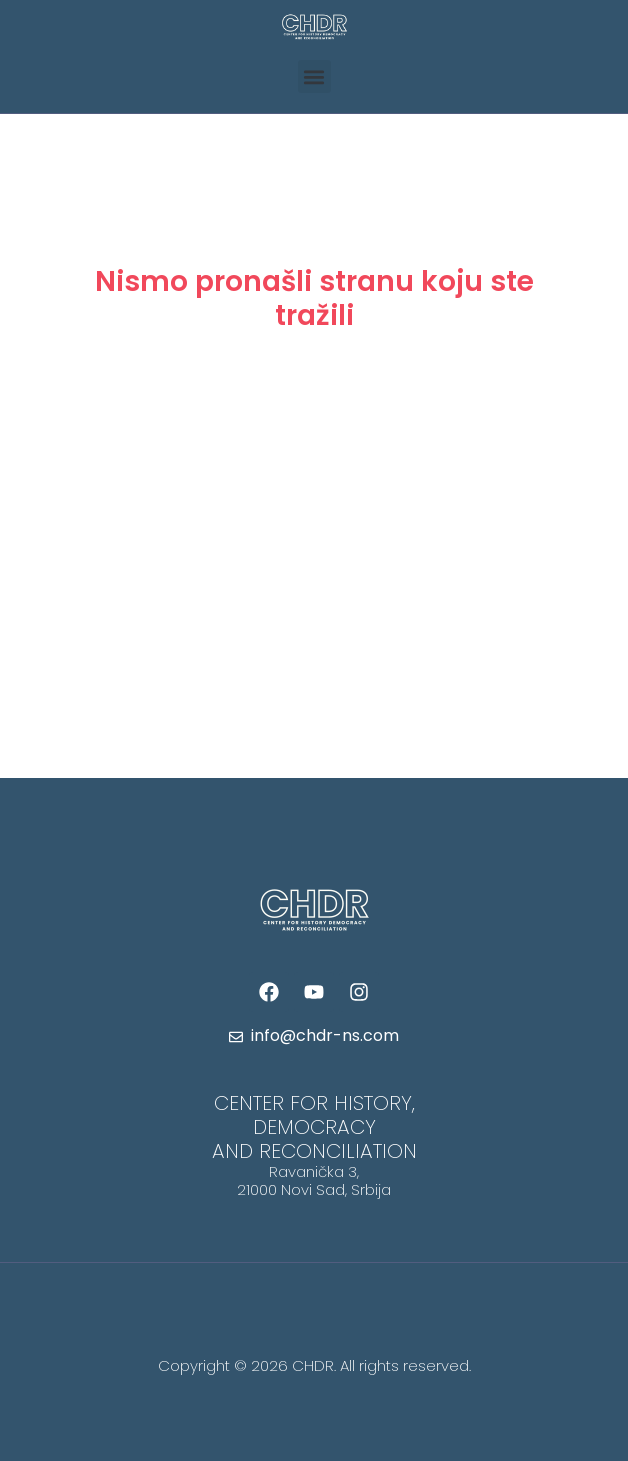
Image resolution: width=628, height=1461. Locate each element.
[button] (314, 76)
